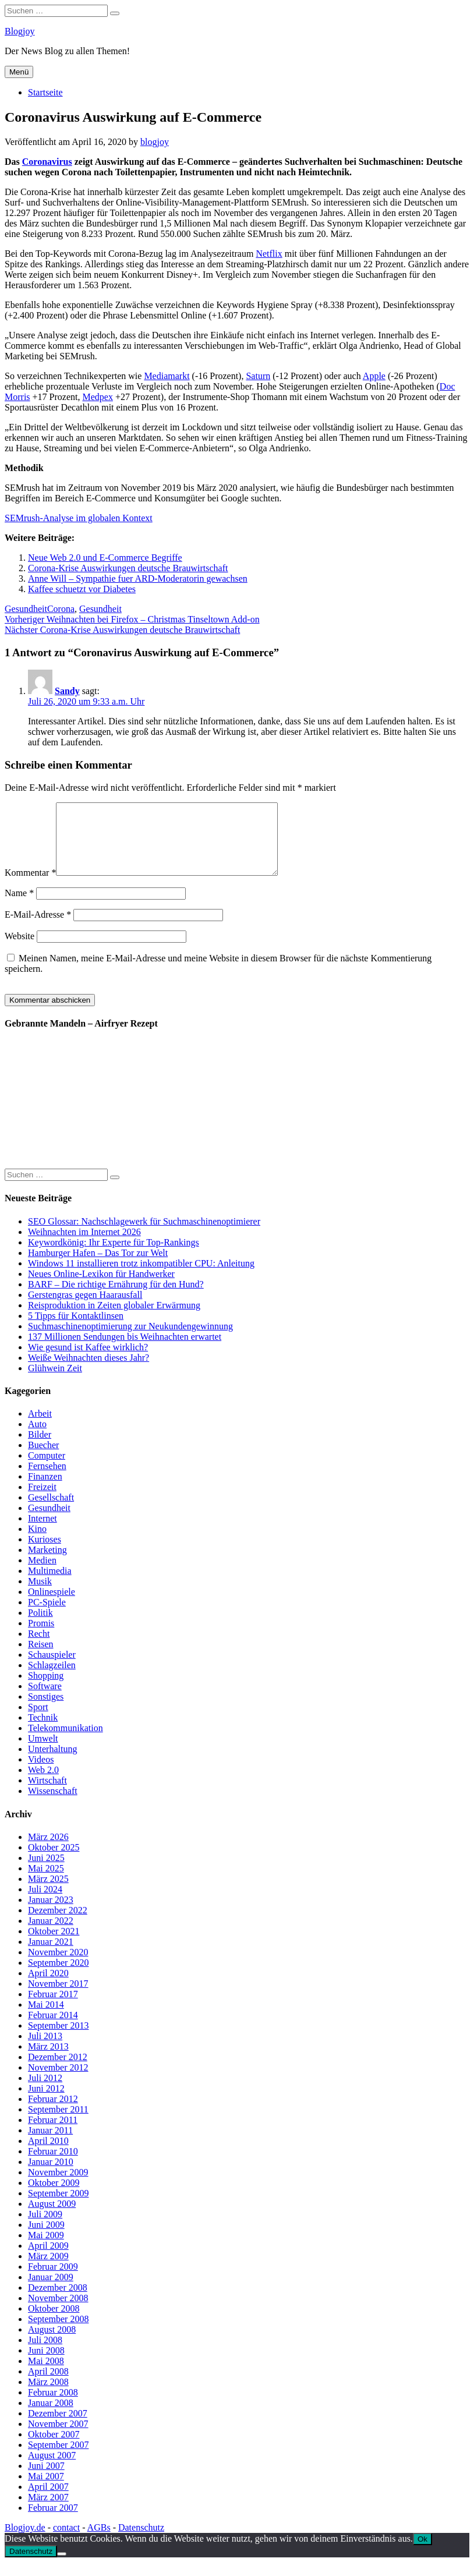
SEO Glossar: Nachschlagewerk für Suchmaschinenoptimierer (144, 1235)
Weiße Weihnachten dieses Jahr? (88, 1372)
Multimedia (50, 1585)
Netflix (269, 254)
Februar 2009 (53, 2280)
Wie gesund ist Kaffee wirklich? (88, 1361)
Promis (41, 1637)
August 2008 (52, 2343)
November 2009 (58, 2186)
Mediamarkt (166, 376)
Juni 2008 (46, 2364)
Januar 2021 (50, 1956)
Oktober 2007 (53, 2448)
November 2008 (58, 2312)
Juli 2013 (45, 2050)
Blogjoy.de (25, 2541)
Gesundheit (26, 609)
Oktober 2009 (53, 2197)
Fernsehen (47, 1480)
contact (66, 2541)
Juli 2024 (45, 1903)
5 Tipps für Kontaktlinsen (75, 1330)
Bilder (39, 1448)
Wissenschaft (52, 1805)
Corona (61, 609)
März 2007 (48, 2511)
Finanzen (45, 1490)
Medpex (97, 397)
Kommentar (30, 886)
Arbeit (40, 1427)
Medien (42, 1574)
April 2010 (48, 2155)
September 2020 (58, 1976)
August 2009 (52, 2218)
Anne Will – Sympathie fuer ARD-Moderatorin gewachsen (137, 578)
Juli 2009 (45, 2228)
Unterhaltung (52, 1763)
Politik (40, 1627)
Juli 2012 (45, 2092)
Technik (43, 1731)
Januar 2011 (50, 2144)
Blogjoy (20, 31)
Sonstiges (45, 1710)
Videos (41, 1773)
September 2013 (58, 2039)
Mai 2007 (46, 2490)
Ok (422, 2553)
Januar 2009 (50, 2291)
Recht (38, 1648)
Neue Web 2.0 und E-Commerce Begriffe (105, 557)
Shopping (45, 1689)
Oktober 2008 (53, 2322)
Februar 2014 (53, 2029)
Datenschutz (141, 2541)
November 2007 (58, 2438)
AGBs (99, 2541)
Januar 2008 (50, 2417)
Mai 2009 (46, 2249)
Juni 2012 (46, 2102)
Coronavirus (47, 162)
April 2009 (48, 2259)
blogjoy (154, 142)
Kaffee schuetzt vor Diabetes (82, 589)
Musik (40, 1595)
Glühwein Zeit (55, 1382)
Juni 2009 (46, 2239)
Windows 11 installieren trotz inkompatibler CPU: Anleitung (141, 1277)
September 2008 (58, 2333)
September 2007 (58, 2459)
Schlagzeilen (52, 1679)
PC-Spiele (47, 1616)
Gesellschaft (51, 1511)
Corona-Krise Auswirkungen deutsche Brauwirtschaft (128, 568)
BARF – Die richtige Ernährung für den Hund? (116, 1298)
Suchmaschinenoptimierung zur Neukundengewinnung (130, 1340)
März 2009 (48, 2270)
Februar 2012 (53, 2113)
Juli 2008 (45, 2354)
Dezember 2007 (57, 2427)
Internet (42, 1532)
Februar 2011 (52, 2134)
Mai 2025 (46, 1882)
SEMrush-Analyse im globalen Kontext (79, 518)
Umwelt (43, 1752)
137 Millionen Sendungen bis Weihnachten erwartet (124, 1351)
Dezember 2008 (57, 2301)
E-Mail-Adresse (38, 928)
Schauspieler (52, 1668)
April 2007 (48, 2501)
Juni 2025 (46, 1872)
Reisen (41, 1658)
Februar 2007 (53, 2522)
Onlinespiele (51, 1606)
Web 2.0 (43, 1784)
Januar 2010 (50, 2176)
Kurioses (44, 1553)
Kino (37, 1543)
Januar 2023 (50, 1914)
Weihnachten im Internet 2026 (84, 1246)
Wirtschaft (47, 1794)
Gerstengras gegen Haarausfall (85, 1309)
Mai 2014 (46, 2018)
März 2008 (48, 2396)
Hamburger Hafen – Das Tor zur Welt (98, 1267)
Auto (37, 1438)
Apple (374, 376)
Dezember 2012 (57, 2071)
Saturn (258, 376)
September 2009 (58, 2207)
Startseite (45, 92)
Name (19, 907)
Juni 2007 (46, 2480)
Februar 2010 (53, 2165)
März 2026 (48, 1851)
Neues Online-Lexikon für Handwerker (101, 1288)
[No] (61, 2568)
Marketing (47, 1564)
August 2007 (52, 2469)
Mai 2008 (46, 2375)
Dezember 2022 (57, 1924)
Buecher (43, 1459)
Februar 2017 (53, 2008)
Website (19, 950)
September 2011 (58, 2123)
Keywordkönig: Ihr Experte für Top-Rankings (113, 1256)
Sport (38, 1721)
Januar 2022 (50, 1935)
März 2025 (48, 1893)
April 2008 (48, 2385)
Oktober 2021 (53, 1945)
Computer (46, 1469)
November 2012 (58, 2081)
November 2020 (58, 1966)
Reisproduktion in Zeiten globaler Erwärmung (114, 1319)
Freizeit (42, 1501)
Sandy (67, 691)
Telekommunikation (65, 1742)
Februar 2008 (53, 2406)
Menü (19, 72)
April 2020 (48, 1987)
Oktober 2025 (53, 1861)
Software (45, 1700)
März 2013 (48, 2060)
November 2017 (58, 1997)
